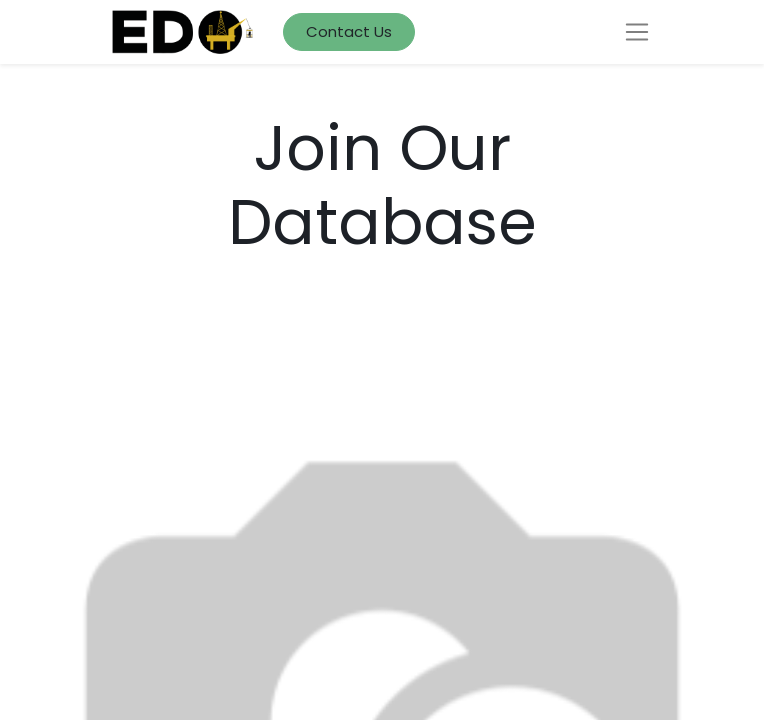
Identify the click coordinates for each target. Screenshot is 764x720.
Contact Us (349, 31)
